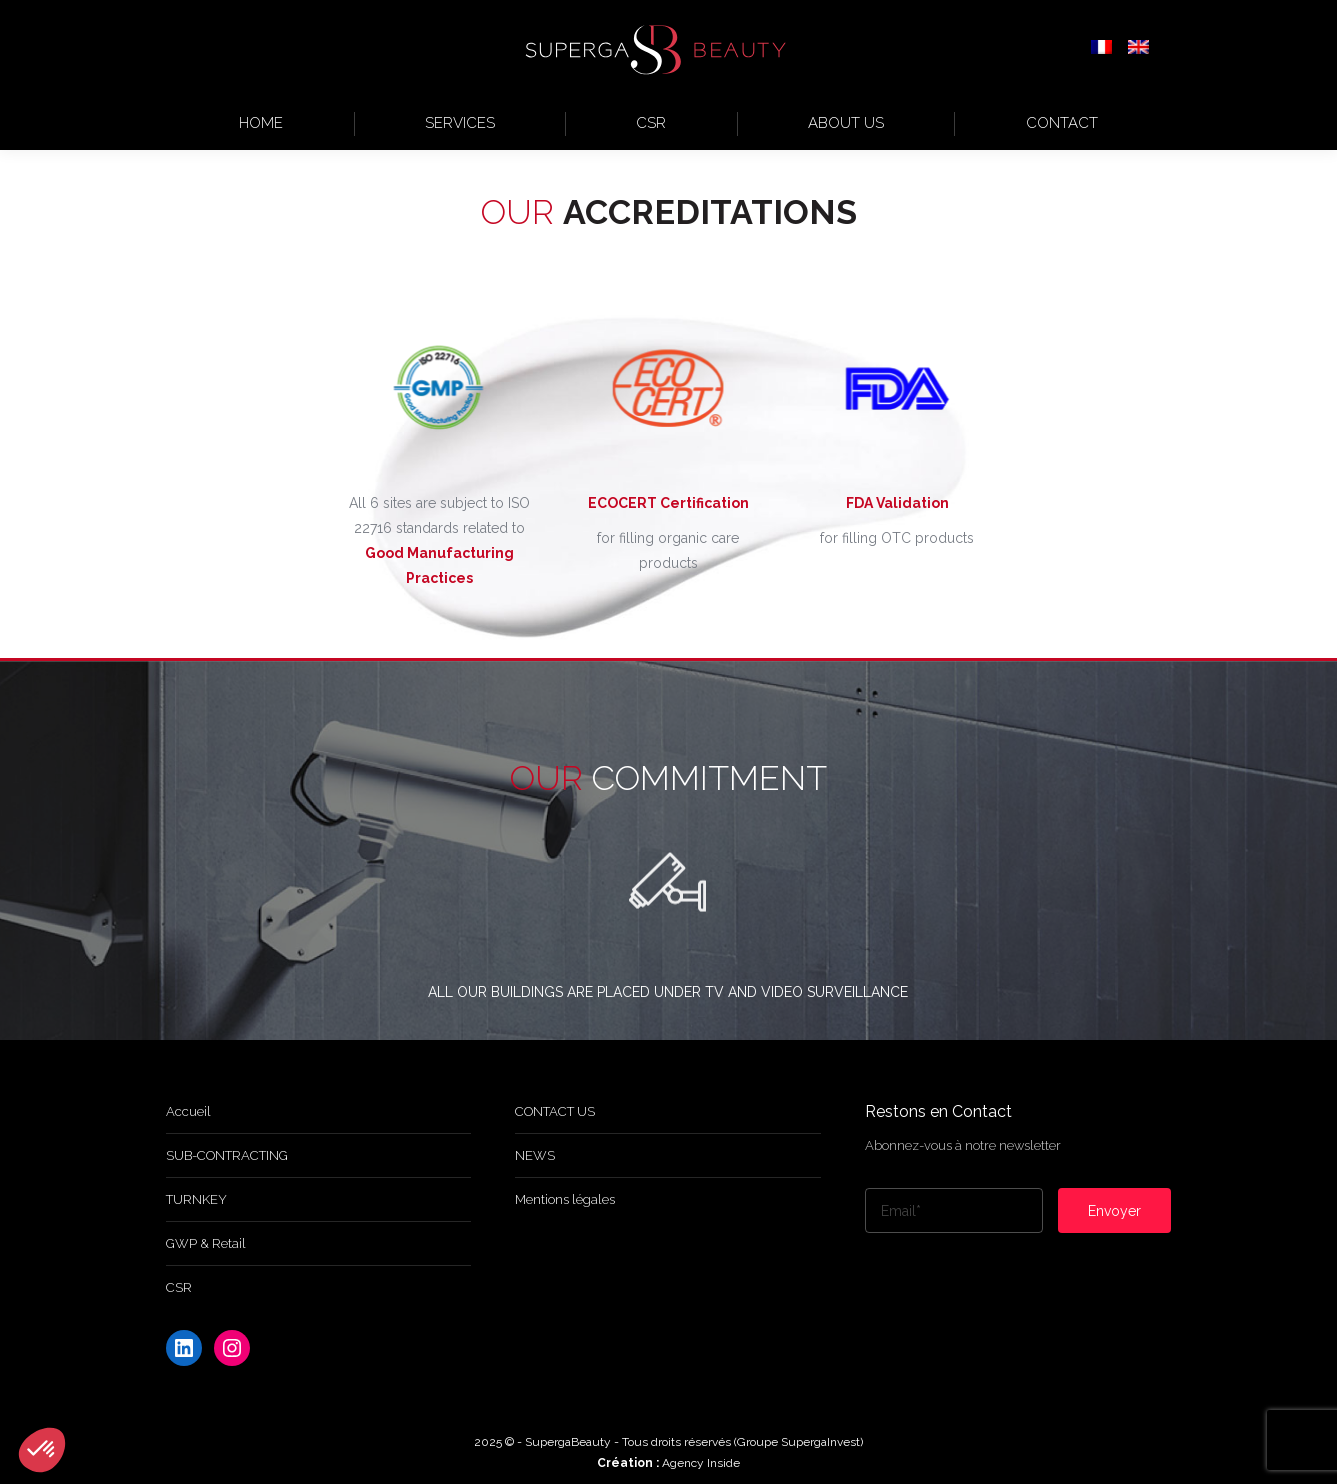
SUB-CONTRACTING (227, 1155)
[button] (42, 1450)
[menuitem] (1101, 49)
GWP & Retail (206, 1243)
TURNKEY (196, 1199)
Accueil (188, 1111)
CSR (179, 1287)
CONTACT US (555, 1111)
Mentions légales (565, 1199)
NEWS (535, 1155)
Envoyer (1114, 1211)
